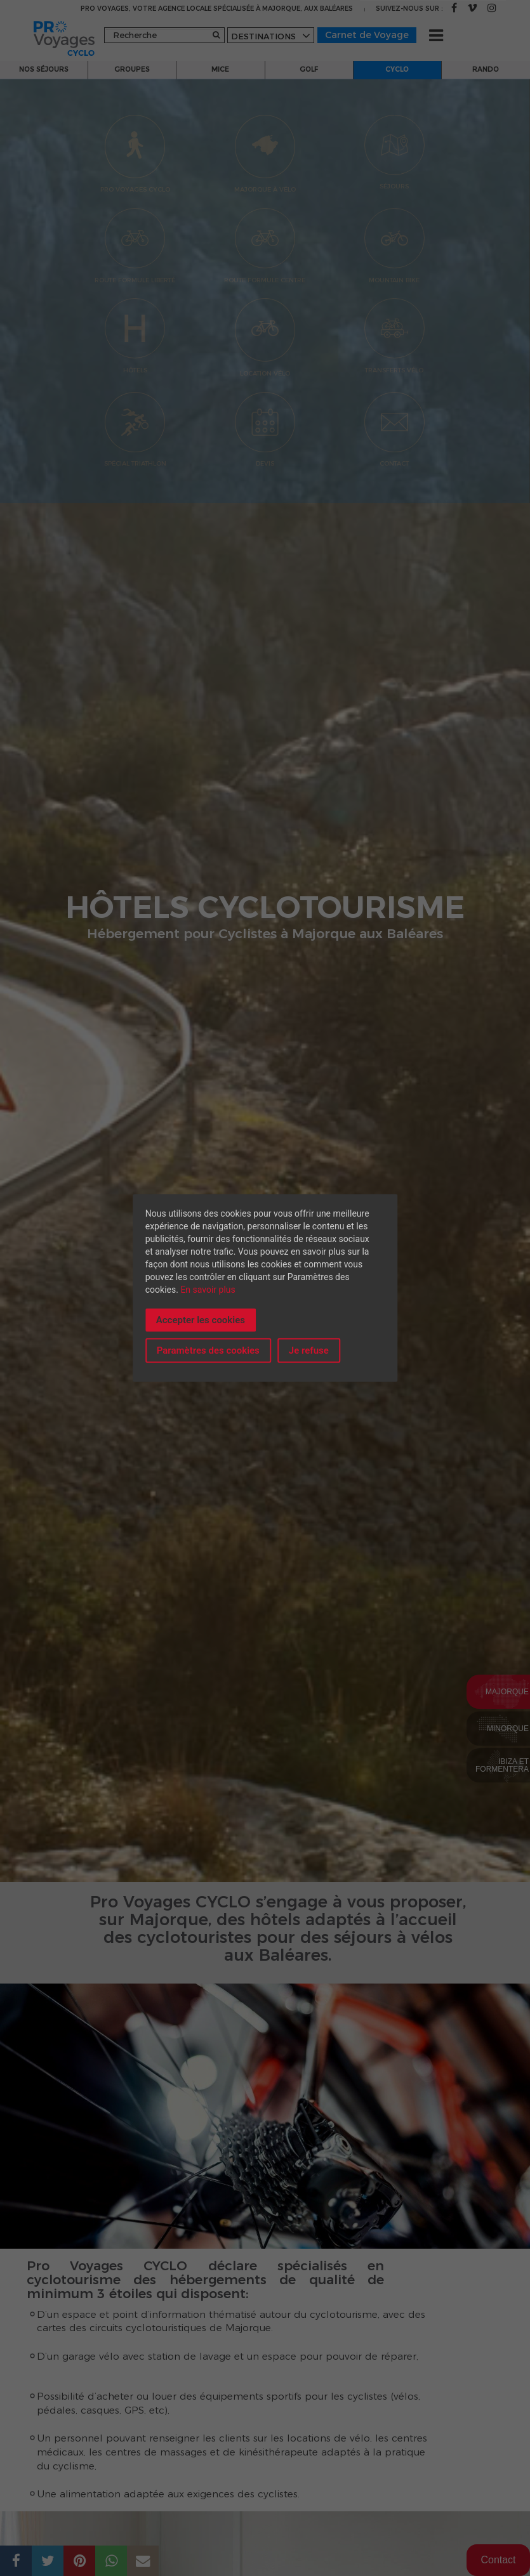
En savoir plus (207, 1289)
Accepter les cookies (200, 1319)
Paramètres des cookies (208, 1350)
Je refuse (309, 1350)
